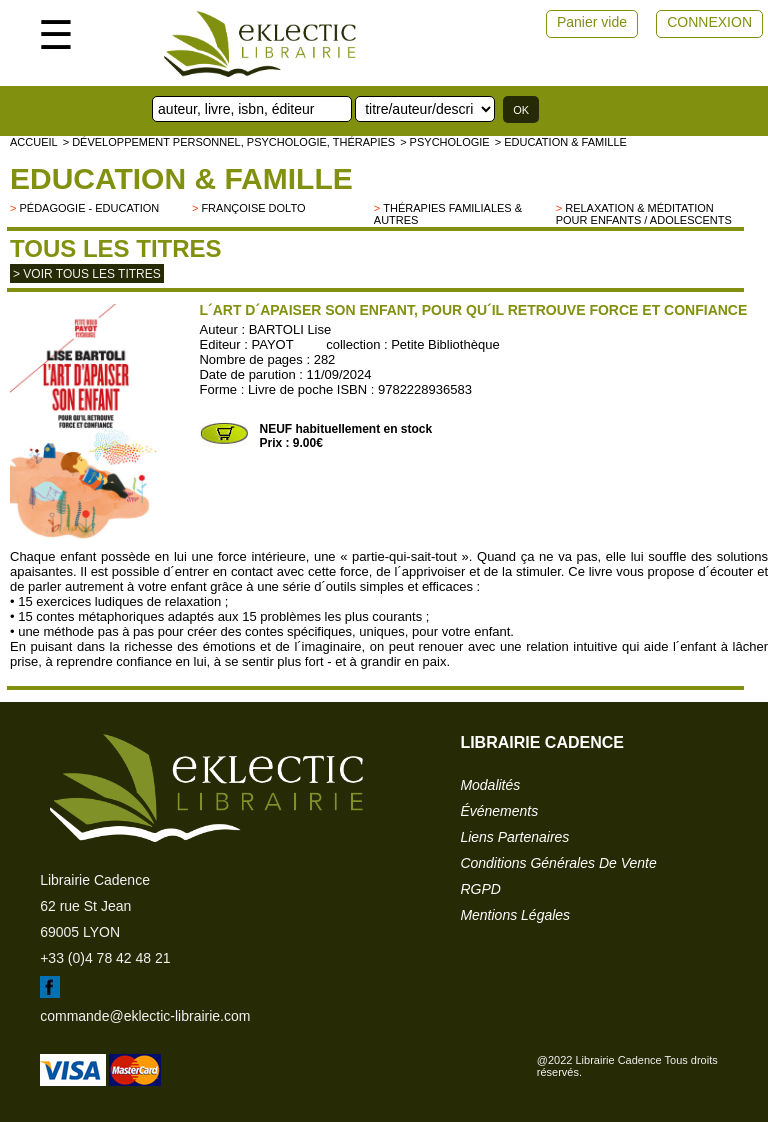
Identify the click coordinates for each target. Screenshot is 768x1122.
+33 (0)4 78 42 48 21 (105, 958)
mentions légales (515, 915)
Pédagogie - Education (89, 208)
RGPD (480, 889)
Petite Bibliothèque (445, 344)
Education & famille (181, 178)
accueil (34, 142)
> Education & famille (561, 142)
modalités (490, 785)
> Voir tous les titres (87, 274)
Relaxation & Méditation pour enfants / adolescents (644, 214)
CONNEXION (709, 22)
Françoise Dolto (253, 208)
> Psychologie (445, 142)
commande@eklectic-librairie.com (145, 1016)
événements (499, 811)
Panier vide (592, 22)
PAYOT (273, 344)
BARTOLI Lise (290, 329)
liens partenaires (514, 837)
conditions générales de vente (558, 863)
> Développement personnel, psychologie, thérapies (229, 142)
